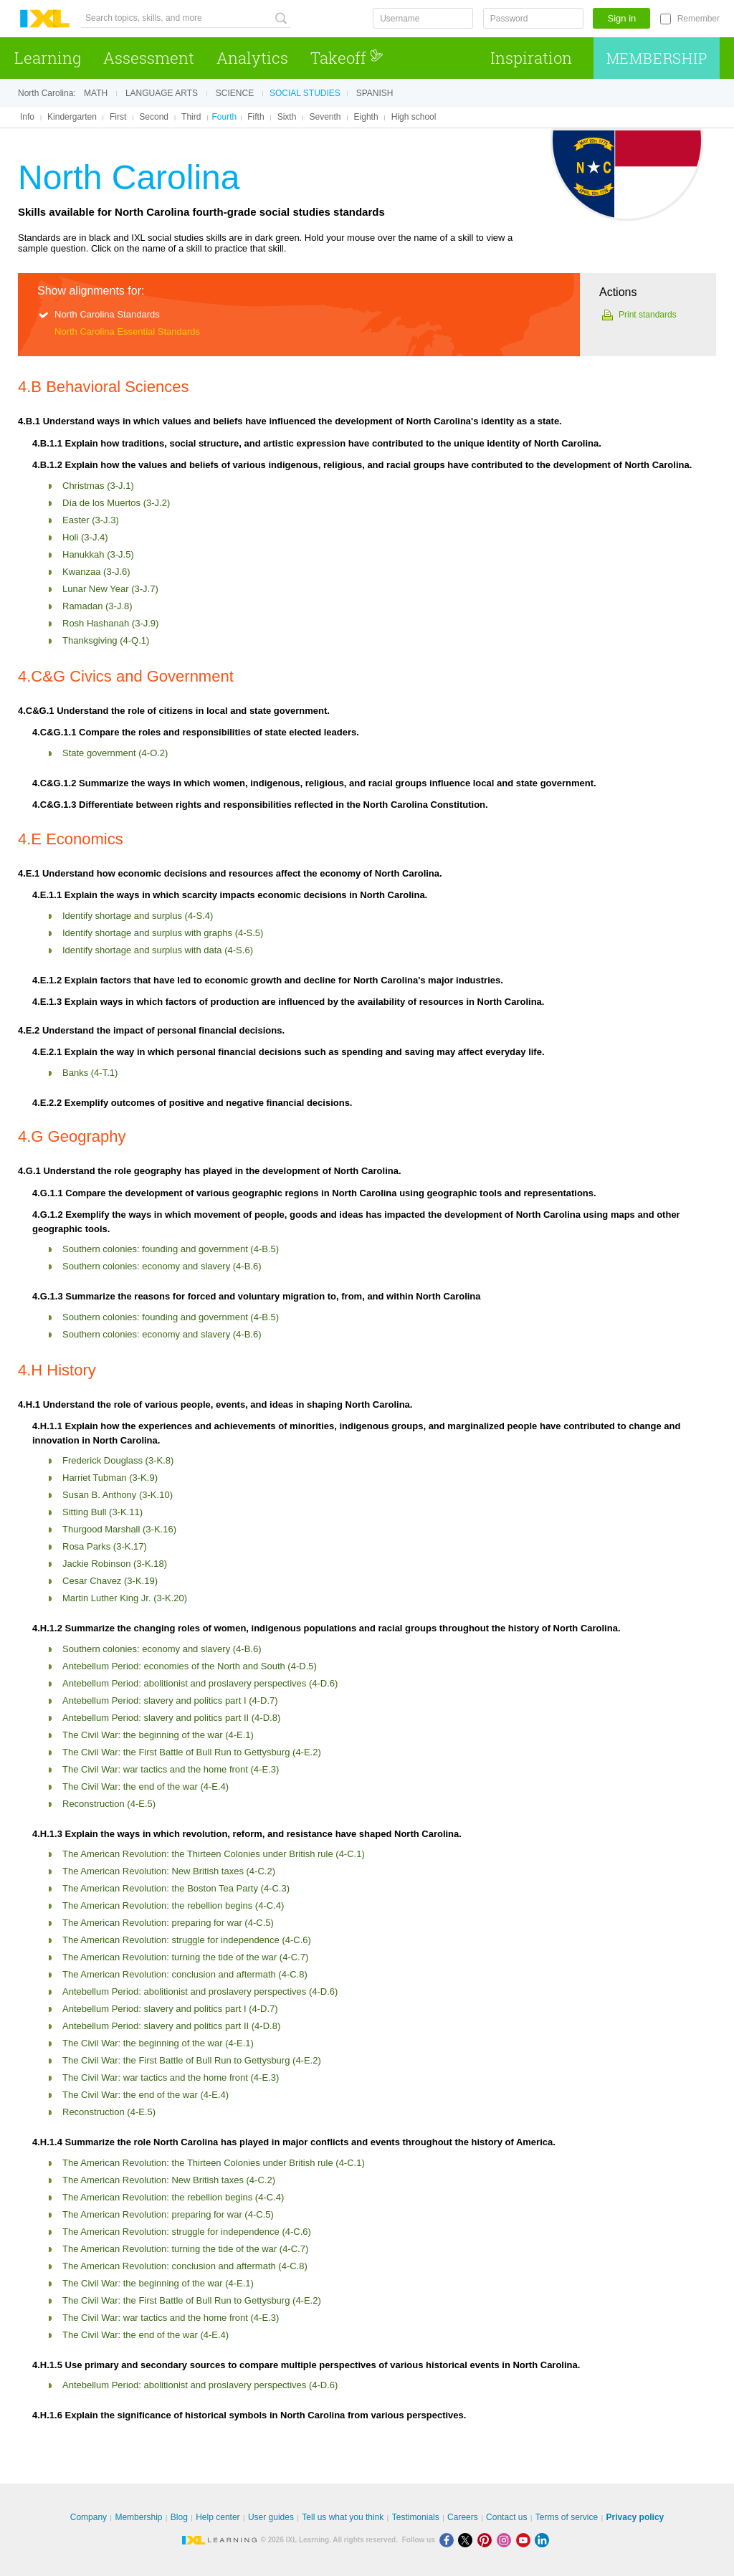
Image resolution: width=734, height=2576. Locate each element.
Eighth (366, 117)
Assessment (148, 57)
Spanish (375, 93)
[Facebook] (449, 2540)
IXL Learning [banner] (44, 19)
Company (88, 2517)
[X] (467, 2540)
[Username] (423, 18)
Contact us (506, 2517)
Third (191, 117)
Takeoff (346, 57)
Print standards (648, 315)
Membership (656, 58)
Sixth (287, 117)
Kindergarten (72, 117)
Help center (217, 2517)
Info (27, 117)
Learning (47, 57)
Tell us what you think (342, 2517)
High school (414, 117)
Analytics (252, 57)
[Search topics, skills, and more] (185, 18)
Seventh (324, 117)
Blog (179, 2517)
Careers (462, 2517)
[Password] (533, 18)
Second (153, 117)
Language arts (161, 93)
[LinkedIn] (543, 2540)
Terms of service (566, 2517)
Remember (698, 19)
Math (96, 93)
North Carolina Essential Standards (127, 331)
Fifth (255, 117)
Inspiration (531, 57)
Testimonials (415, 2517)
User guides (271, 2517)
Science (235, 93)
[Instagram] (506, 2540)
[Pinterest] (487, 2540)
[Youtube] (525, 2540)
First (118, 117)
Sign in (622, 18)
